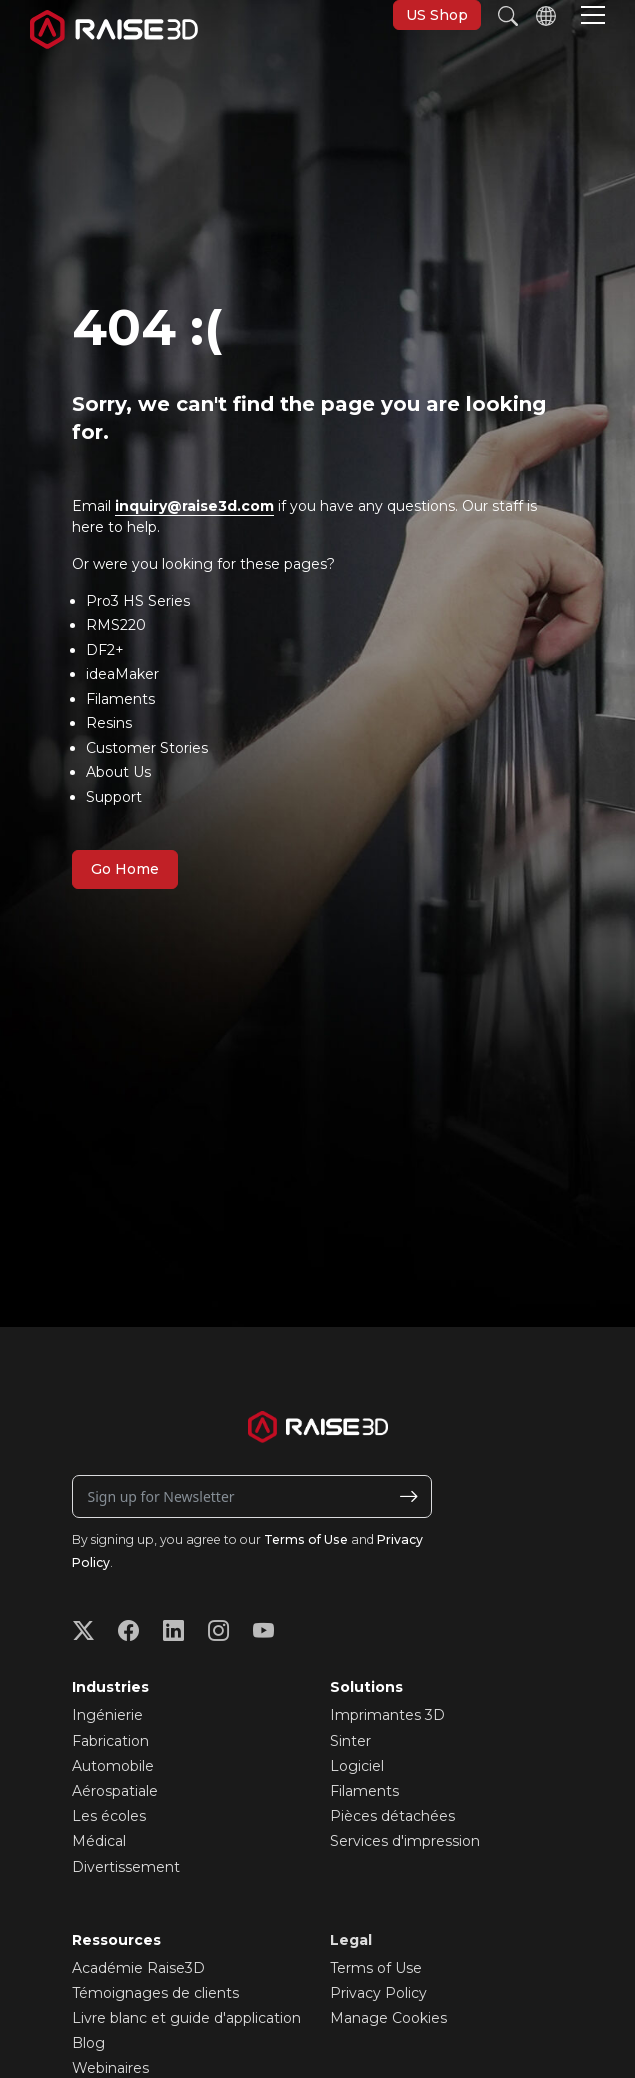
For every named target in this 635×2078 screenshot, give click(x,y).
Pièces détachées (392, 1816)
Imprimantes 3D (387, 1715)
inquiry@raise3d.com (194, 506)
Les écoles (109, 1816)
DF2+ (105, 650)
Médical (99, 1841)
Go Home (125, 869)
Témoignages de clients (155, 1993)
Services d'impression (405, 1841)
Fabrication (110, 1741)
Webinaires (110, 2068)
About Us (118, 772)
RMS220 (116, 625)
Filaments (120, 699)
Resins (109, 723)
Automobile (113, 1766)
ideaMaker (122, 674)
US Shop (437, 15)
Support (114, 797)
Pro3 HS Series (138, 601)
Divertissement (126, 1867)
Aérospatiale (115, 1791)
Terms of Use (306, 1539)
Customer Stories (147, 748)
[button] (593, 17)
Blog (88, 2043)
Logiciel (357, 1766)
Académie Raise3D (138, 1968)
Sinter (350, 1741)
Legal (351, 1940)
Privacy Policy (378, 1993)
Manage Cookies (388, 2018)
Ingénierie (107, 1715)
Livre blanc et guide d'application (186, 2018)
